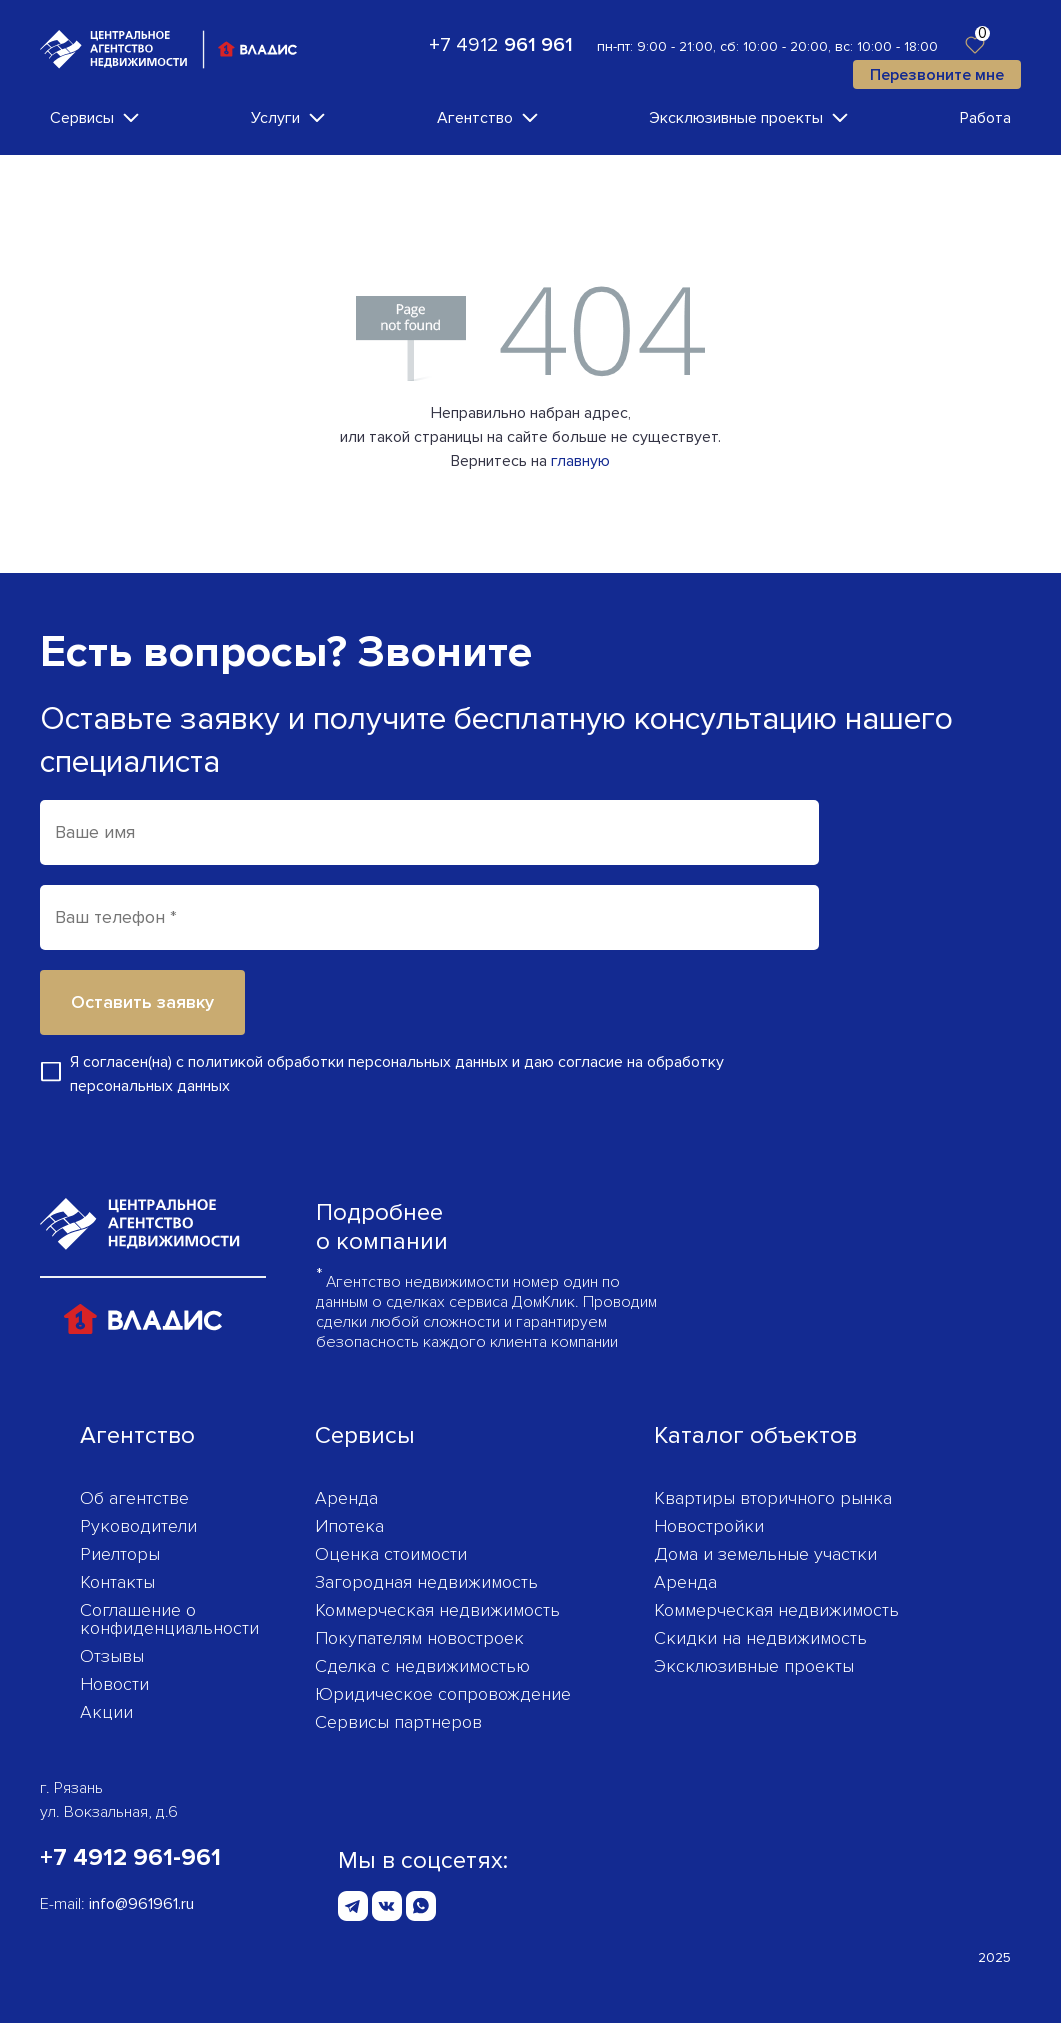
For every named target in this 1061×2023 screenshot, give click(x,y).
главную (580, 461)
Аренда (346, 1498)
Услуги (275, 118)
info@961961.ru (141, 1904)
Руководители (138, 1526)
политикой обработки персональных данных (348, 1062)
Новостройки (709, 1526)
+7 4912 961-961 (130, 1857)
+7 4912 (501, 45)
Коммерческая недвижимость (437, 1610)
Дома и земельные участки (765, 1554)
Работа (985, 118)
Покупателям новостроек (419, 1638)
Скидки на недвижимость (760, 1638)
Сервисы (82, 118)
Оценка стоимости (391, 1554)
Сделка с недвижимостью (422, 1666)
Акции (106, 1712)
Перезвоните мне (937, 75)
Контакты (117, 1582)
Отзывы (112, 1656)
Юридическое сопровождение (443, 1694)
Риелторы (120, 1554)
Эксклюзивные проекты (736, 118)
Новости (114, 1684)
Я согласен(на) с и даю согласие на (397, 1074)
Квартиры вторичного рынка (773, 1498)
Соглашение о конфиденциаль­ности (169, 1619)
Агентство (475, 118)
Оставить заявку (142, 1002)
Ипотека (349, 1526)
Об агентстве (134, 1498)
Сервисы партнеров (398, 1722)
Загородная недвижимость (426, 1582)
